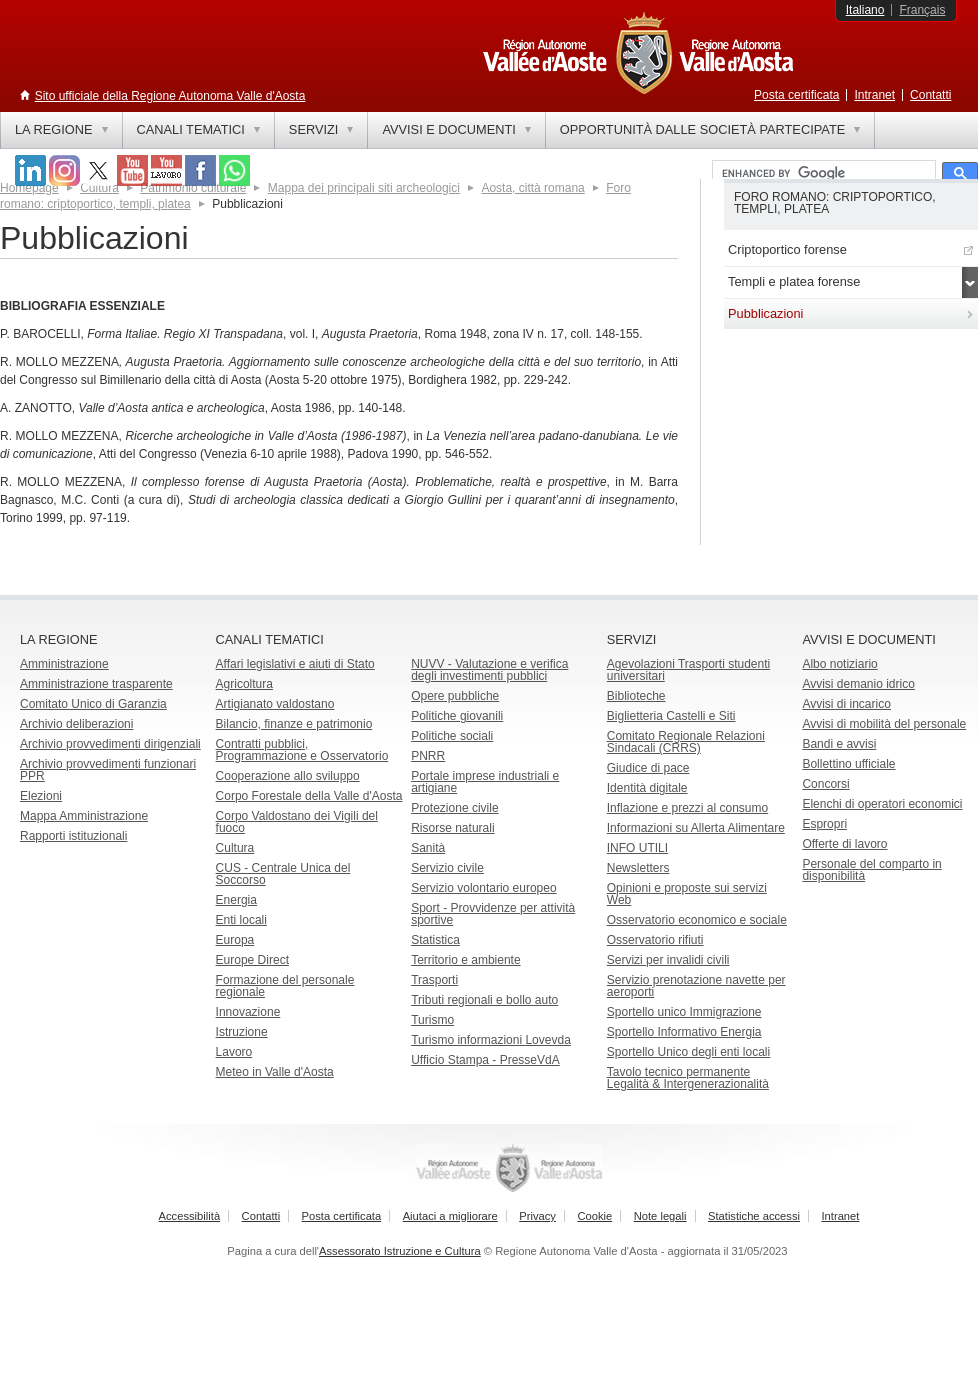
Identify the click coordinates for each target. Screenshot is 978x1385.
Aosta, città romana (532, 188)
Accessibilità (190, 1216)
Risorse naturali (452, 828)
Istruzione (242, 1032)
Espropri (824, 824)
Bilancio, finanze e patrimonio (294, 724)
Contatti (930, 95)
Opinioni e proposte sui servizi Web (687, 894)
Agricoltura (244, 684)
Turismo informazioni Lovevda (491, 1040)
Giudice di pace (648, 768)
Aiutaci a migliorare (450, 1216)
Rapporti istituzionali (73, 836)
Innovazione (248, 1012)
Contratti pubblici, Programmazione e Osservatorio (302, 750)
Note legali (660, 1216)
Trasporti (434, 980)
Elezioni (41, 796)
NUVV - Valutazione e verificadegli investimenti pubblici (489, 670)
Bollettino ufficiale (848, 764)
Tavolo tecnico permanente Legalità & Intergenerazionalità (688, 1078)
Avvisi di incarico (846, 704)
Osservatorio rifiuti (655, 940)
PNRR (428, 756)
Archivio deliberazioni (76, 724)
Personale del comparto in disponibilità (871, 870)
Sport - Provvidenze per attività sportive (493, 914)
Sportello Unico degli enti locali (688, 1052)
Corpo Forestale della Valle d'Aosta (309, 796)
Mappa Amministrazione (84, 816)
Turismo (432, 1020)
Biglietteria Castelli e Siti (671, 716)
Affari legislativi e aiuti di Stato (295, 664)
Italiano (865, 10)
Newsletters (638, 868)
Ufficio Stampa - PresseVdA (485, 1060)
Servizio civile (447, 868)
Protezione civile (454, 808)
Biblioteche (636, 696)
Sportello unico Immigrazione (684, 1012)
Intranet (874, 95)
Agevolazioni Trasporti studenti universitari (688, 670)
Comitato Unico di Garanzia (93, 704)
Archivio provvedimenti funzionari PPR (108, 770)
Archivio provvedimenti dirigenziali (110, 744)
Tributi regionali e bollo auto (484, 1000)
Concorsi (825, 784)
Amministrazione (64, 664)
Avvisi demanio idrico (858, 684)
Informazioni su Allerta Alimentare (696, 828)
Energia (236, 900)
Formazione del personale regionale (285, 986)
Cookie (594, 1216)
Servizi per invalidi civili (668, 960)
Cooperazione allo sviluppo (288, 776)
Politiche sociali (452, 736)
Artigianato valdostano (275, 704)
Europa (235, 940)
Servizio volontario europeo (483, 888)
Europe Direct (252, 960)
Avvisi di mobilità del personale (884, 724)
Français (922, 10)
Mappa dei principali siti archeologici (364, 188)
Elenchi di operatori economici (882, 804)
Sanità (428, 848)
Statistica (435, 940)
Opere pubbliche (455, 696)
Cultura (235, 848)
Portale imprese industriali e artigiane (485, 782)
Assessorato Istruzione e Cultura (400, 1251)
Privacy (537, 1216)
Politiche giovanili (457, 716)
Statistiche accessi (754, 1216)
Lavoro (234, 1052)
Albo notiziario (839, 664)
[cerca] (822, 174)
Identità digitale (647, 788)
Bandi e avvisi (839, 744)
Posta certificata (796, 95)
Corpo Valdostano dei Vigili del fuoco (297, 822)
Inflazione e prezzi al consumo (687, 808)
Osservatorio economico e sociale (697, 920)
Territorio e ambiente (465, 960)
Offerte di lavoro (844, 844)
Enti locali (241, 920)
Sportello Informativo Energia (684, 1032)
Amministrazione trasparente (96, 684)
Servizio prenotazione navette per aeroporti (696, 986)
